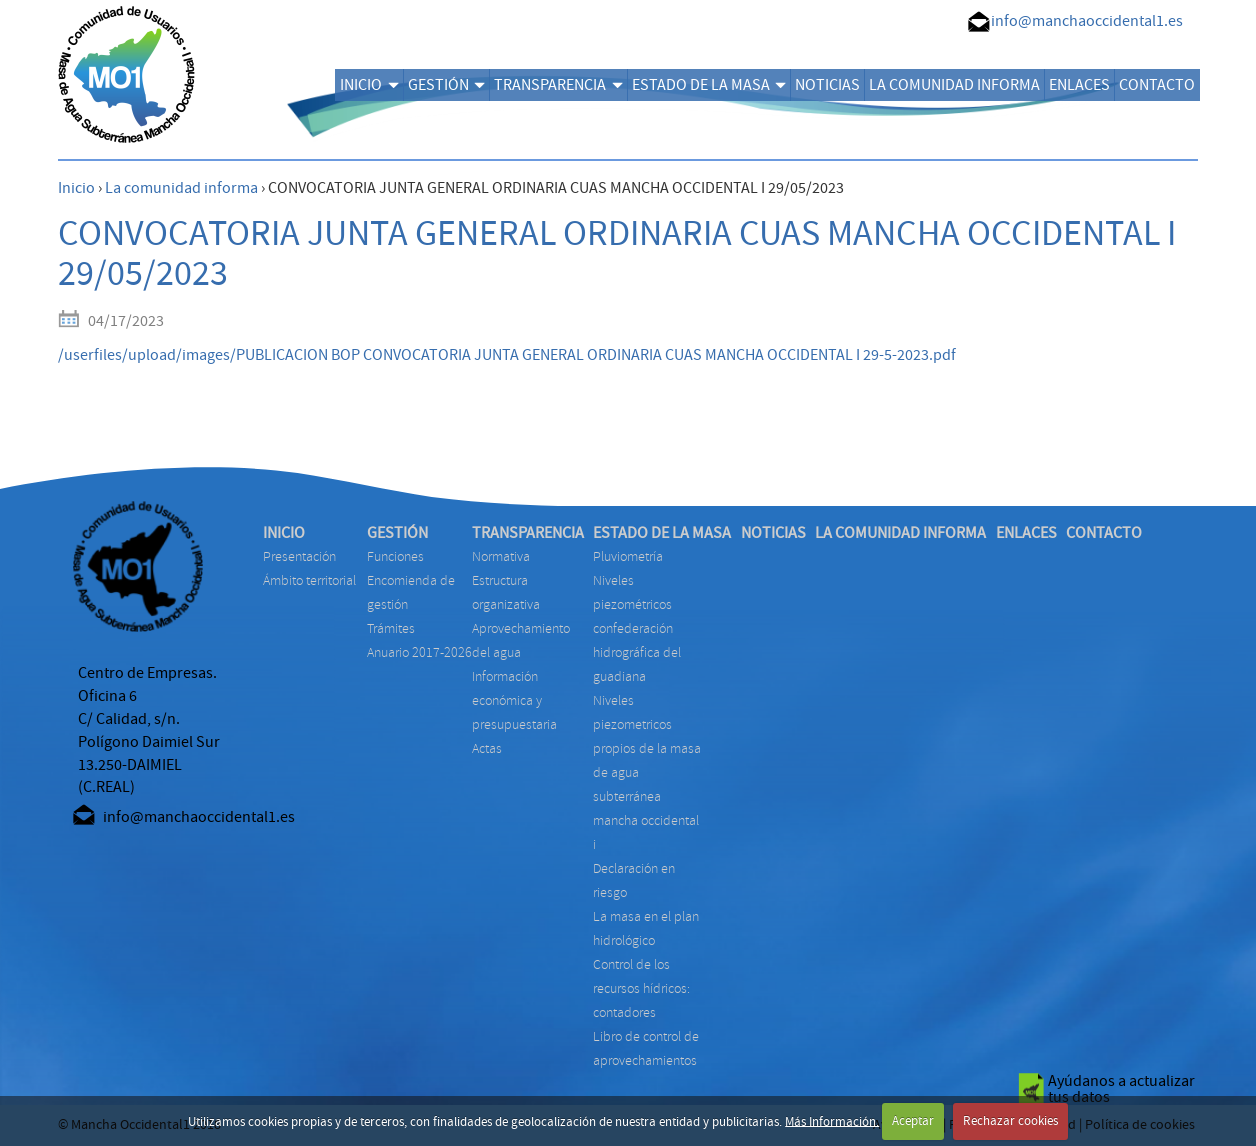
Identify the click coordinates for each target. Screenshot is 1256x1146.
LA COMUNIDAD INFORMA (954, 85)
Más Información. (832, 1121)
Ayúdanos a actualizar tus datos (1121, 1089)
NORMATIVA (501, 556)
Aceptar (913, 1121)
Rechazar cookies (1010, 1121)
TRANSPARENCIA (558, 85)
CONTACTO (1157, 85)
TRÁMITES (391, 628)
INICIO (369, 85)
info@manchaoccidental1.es (1087, 21)
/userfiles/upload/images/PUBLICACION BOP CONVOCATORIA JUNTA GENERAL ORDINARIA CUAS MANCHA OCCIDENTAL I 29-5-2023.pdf (507, 355)
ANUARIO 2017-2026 (419, 652)
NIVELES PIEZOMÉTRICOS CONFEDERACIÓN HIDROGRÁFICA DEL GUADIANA (637, 628)
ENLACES (1079, 85)
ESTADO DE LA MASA (709, 85)
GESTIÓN (446, 85)
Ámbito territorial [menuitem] (309, 580)
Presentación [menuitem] (299, 556)
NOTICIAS (827, 85)
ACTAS (487, 748)
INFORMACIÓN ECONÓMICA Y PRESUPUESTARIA (514, 700)
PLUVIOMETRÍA (628, 556)
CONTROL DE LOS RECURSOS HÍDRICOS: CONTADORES (641, 988)
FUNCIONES (395, 556)
